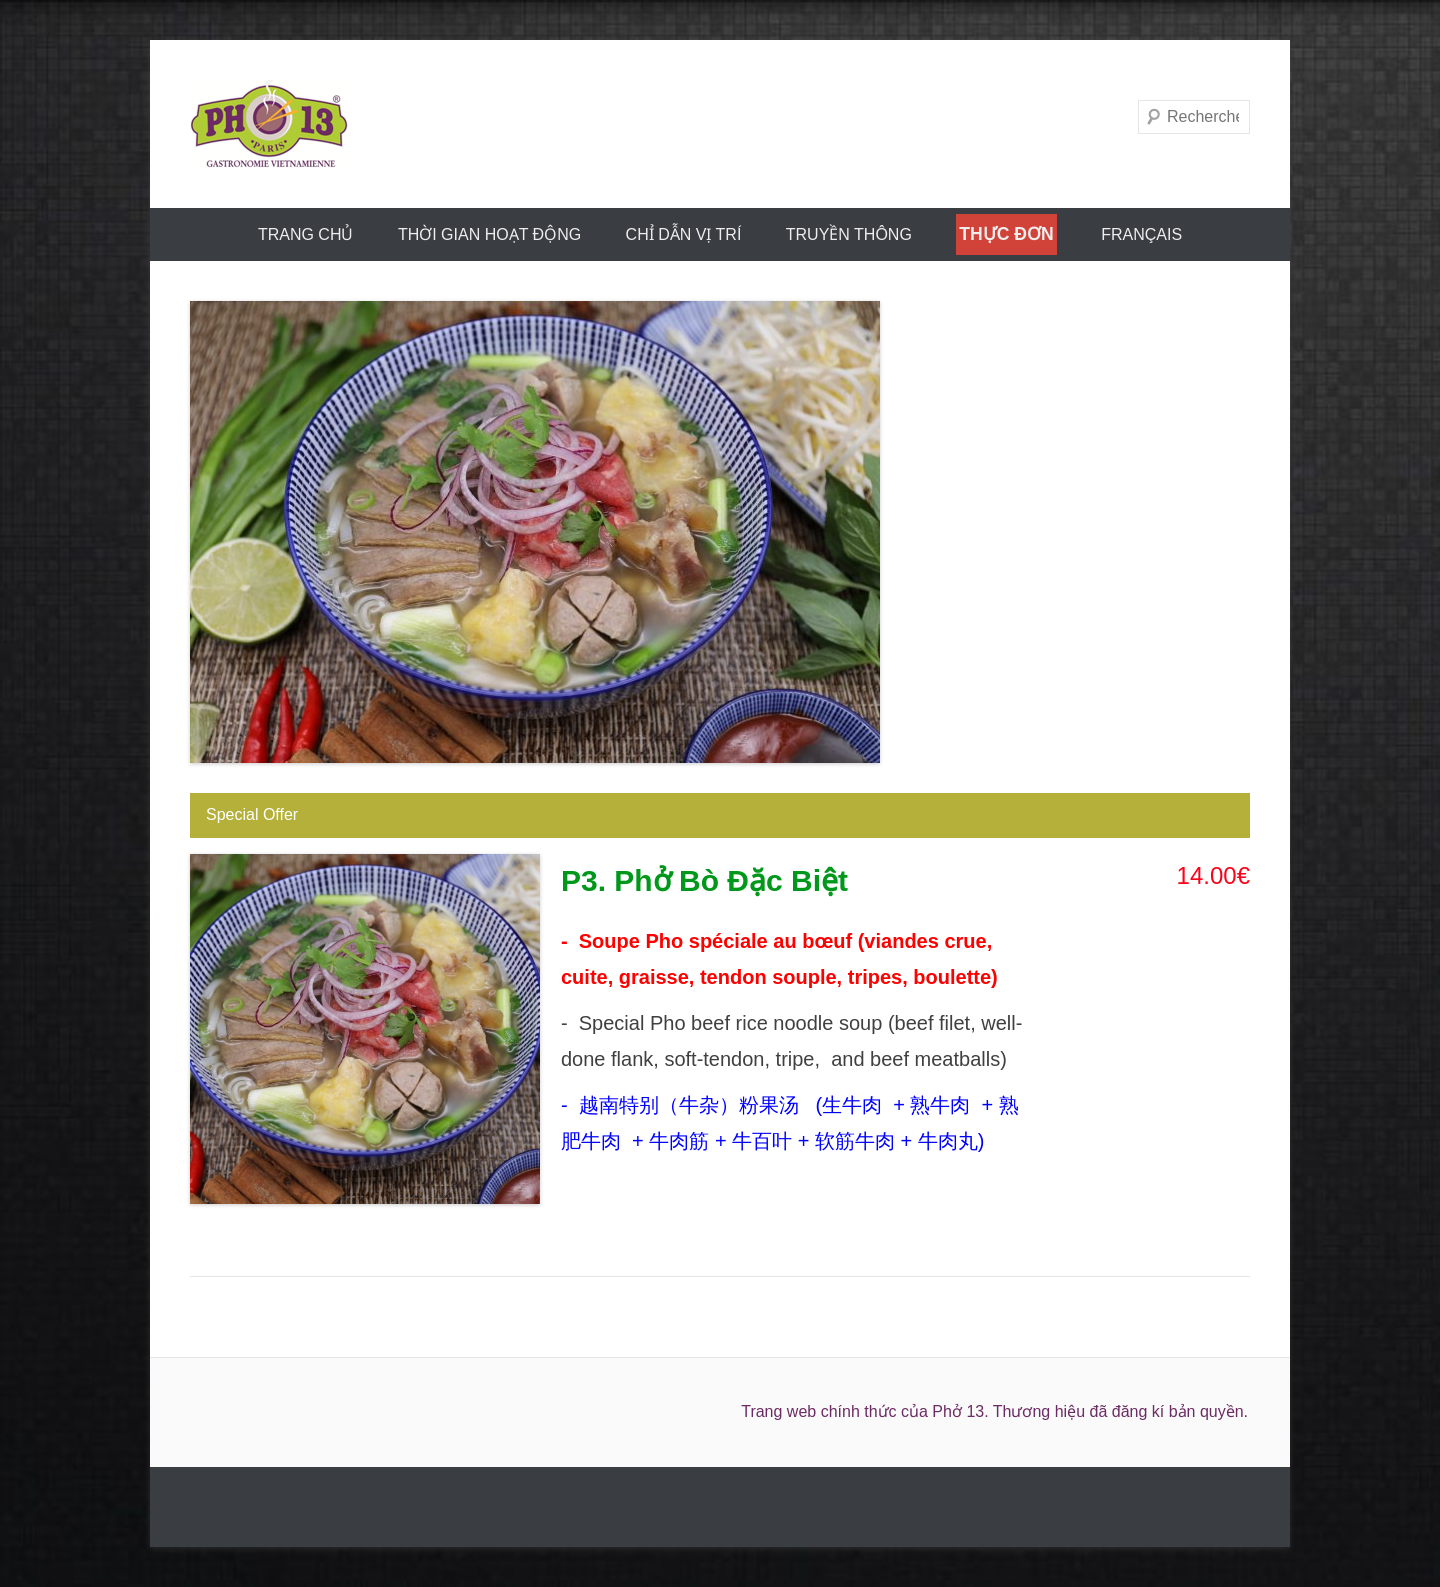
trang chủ (306, 234)
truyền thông (849, 234)
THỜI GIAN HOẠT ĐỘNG (489, 234)
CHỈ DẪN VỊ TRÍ (684, 234)
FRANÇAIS (1141, 234)
